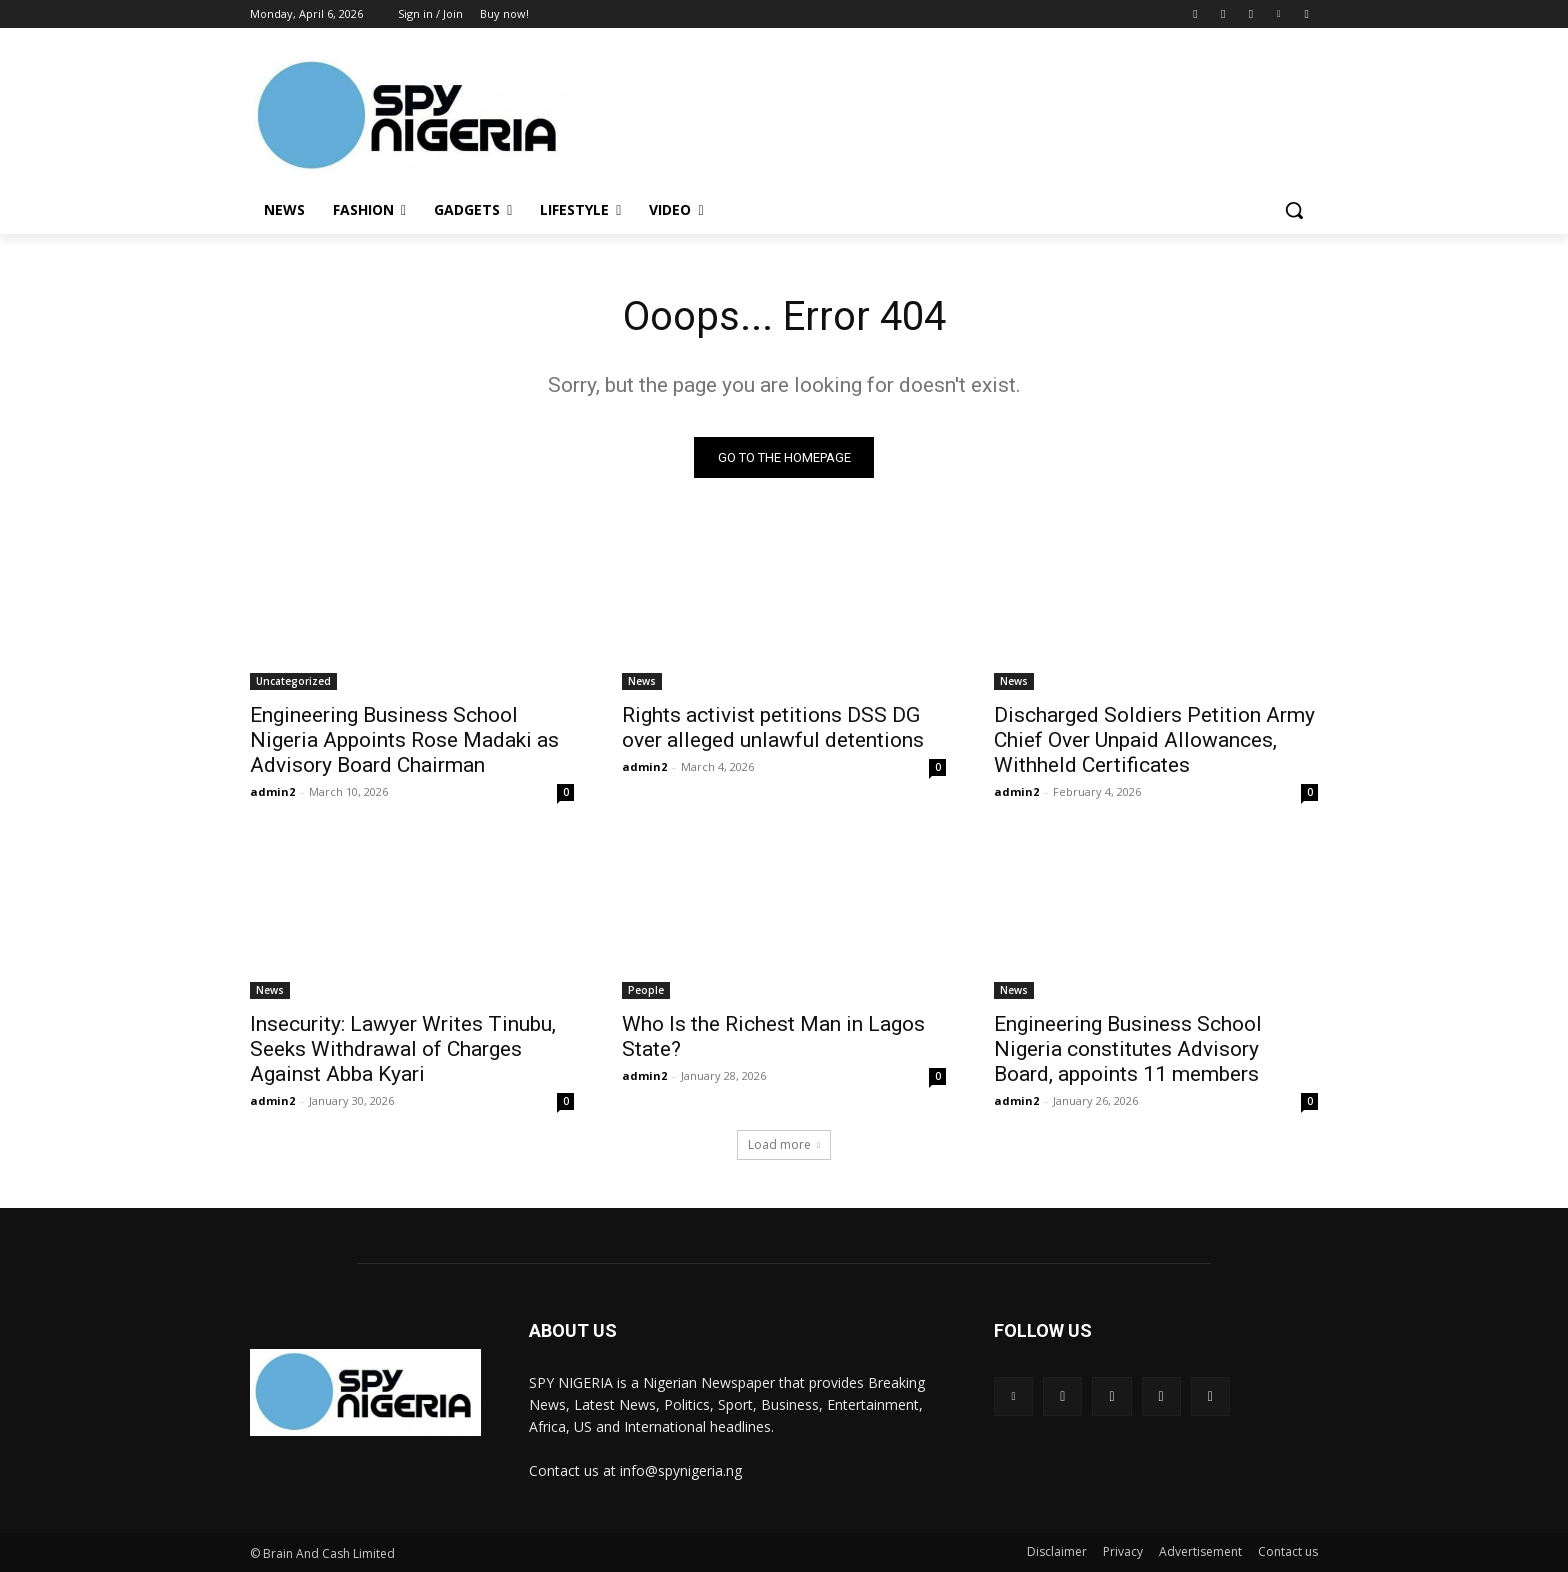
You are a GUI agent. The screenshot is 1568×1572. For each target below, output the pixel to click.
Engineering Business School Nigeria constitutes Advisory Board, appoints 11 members (1128, 1049)
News (642, 681)
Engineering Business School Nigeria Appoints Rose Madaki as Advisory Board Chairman (404, 740)
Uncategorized (293, 681)
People (646, 990)
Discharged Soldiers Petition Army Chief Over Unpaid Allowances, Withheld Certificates (1154, 740)
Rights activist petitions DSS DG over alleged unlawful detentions (773, 727)
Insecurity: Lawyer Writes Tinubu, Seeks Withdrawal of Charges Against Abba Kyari (403, 1049)
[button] (1294, 210)
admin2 (272, 791)
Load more (784, 1144)
